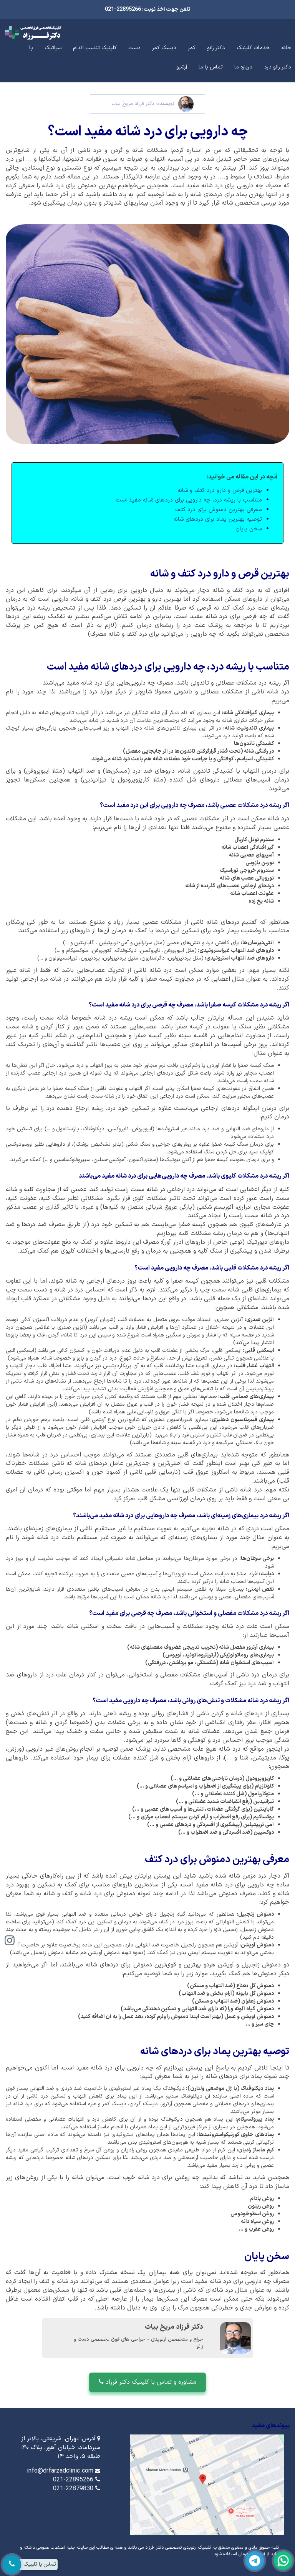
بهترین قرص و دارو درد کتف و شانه (219, 490)
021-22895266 (73, 2479)
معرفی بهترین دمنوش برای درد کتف (218, 509)
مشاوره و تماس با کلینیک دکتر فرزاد (147, 2382)
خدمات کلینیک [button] (253, 48)
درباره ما (243, 67)
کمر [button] (192, 48)
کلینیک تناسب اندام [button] (95, 48)
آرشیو (181, 67)
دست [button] (134, 48)
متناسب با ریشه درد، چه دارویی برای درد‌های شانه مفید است (189, 500)
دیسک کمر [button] (164, 48)
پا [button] (31, 48)
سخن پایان (248, 529)
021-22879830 (73, 2488)
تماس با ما (211, 67)
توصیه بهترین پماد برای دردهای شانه (217, 519)
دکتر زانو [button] (216, 48)
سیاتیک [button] (53, 48)
